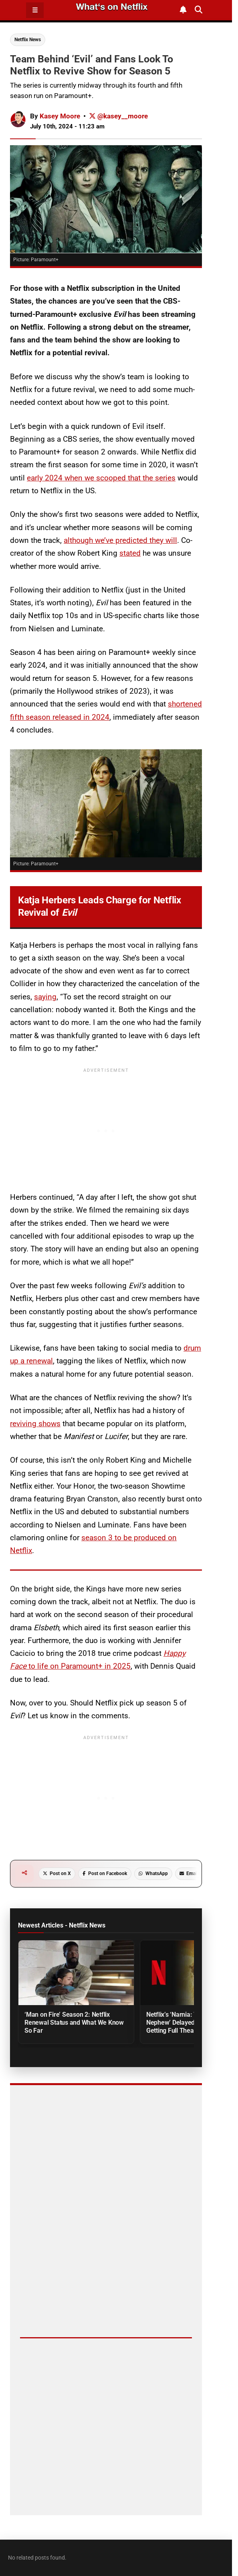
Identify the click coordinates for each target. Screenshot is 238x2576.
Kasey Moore (60, 116)
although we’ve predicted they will (120, 540)
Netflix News (27, 39)
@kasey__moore (118, 116)
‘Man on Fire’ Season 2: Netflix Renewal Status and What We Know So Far (74, 2022)
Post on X (57, 1873)
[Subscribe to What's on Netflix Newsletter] (183, 10)
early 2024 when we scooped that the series (101, 477)
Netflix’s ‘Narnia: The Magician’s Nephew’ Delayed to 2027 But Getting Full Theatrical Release (191, 2022)
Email (189, 1873)
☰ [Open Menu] (35, 10)
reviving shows (35, 1423)
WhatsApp (153, 1873)
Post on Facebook (105, 1873)
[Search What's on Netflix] (198, 10)
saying (45, 996)
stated (130, 553)
